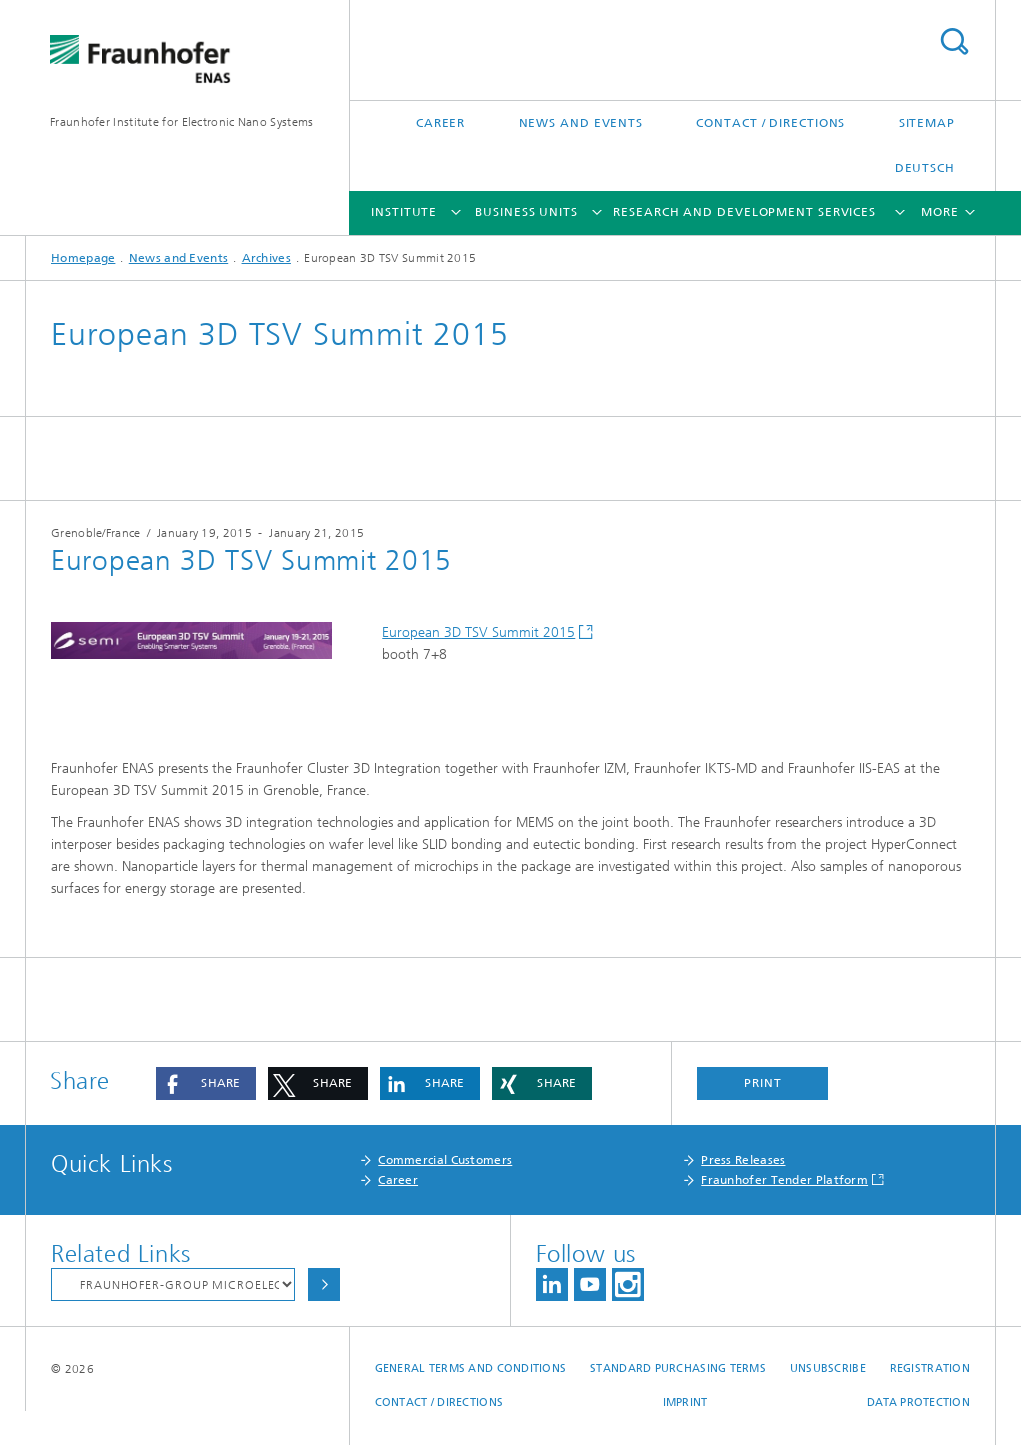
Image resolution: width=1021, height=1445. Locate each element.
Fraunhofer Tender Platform (784, 1180)
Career (440, 123)
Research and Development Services (744, 212)
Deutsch (925, 168)
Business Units (526, 212)
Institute (404, 212)
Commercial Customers (445, 1160)
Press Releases (743, 1160)
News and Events (581, 123)
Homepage (83, 258)
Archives (266, 258)
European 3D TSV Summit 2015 (478, 632)
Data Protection (918, 1402)
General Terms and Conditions (471, 1368)
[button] (206, 1083)
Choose (324, 1284)
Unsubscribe (828, 1368)
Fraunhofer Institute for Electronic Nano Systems (181, 122)
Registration (930, 1368)
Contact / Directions (770, 123)
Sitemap (927, 123)
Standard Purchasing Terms (678, 1368)
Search (954, 41)
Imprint (685, 1402)
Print (763, 1083)
